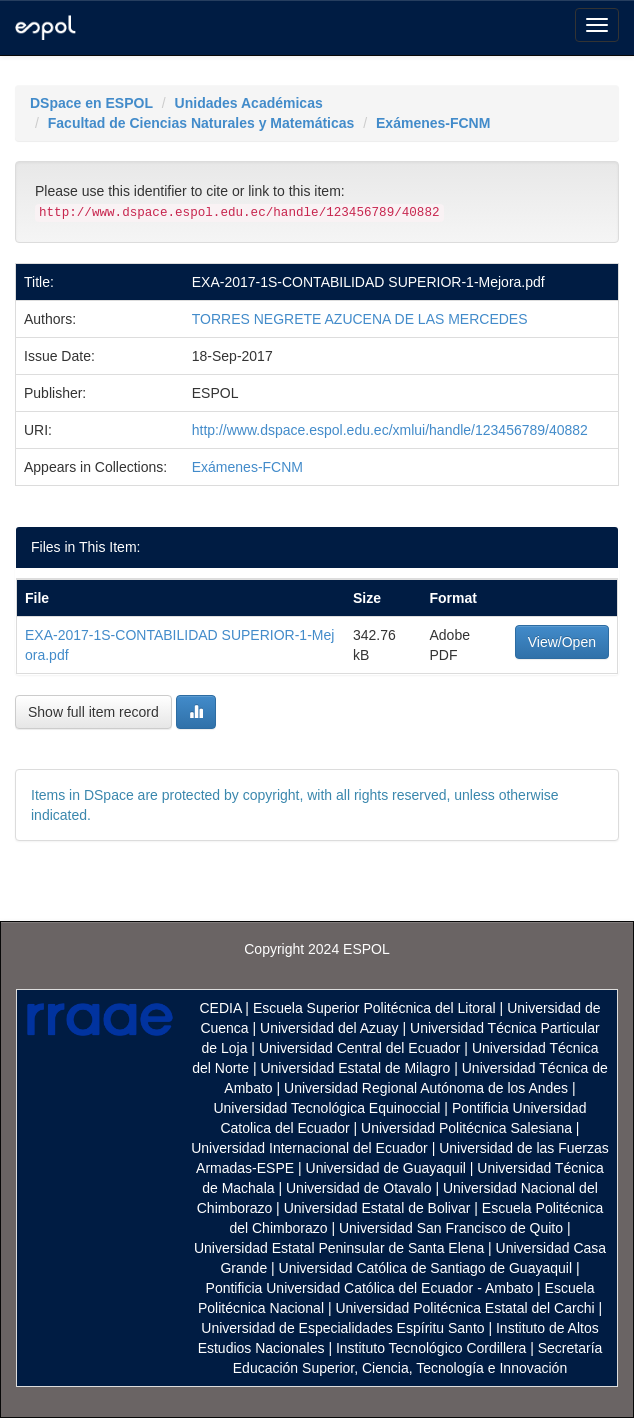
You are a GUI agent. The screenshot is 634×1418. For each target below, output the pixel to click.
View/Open (562, 642)
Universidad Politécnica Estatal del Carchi (464, 1308)
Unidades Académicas (249, 103)
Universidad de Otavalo (359, 1188)
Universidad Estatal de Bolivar (377, 1208)
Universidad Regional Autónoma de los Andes (426, 1088)
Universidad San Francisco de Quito (451, 1228)
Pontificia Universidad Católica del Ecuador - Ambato (370, 1288)
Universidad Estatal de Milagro (355, 1068)
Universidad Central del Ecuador (360, 1048)
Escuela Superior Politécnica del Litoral (374, 1008)
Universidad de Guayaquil (386, 1168)
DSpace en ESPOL (91, 103)
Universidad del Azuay (329, 1028)
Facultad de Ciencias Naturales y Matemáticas (201, 123)
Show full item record (93, 712)
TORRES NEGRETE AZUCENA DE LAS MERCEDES (360, 319)
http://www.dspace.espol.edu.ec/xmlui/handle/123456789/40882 (390, 430)
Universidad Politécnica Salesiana (466, 1128)
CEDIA (220, 1008)
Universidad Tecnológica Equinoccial (326, 1108)
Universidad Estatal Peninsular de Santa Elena (339, 1248)
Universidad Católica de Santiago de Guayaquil (425, 1268)
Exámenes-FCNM (433, 123)
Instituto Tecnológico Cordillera (431, 1348)
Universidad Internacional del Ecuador (309, 1148)
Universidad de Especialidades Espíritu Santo (342, 1328)
